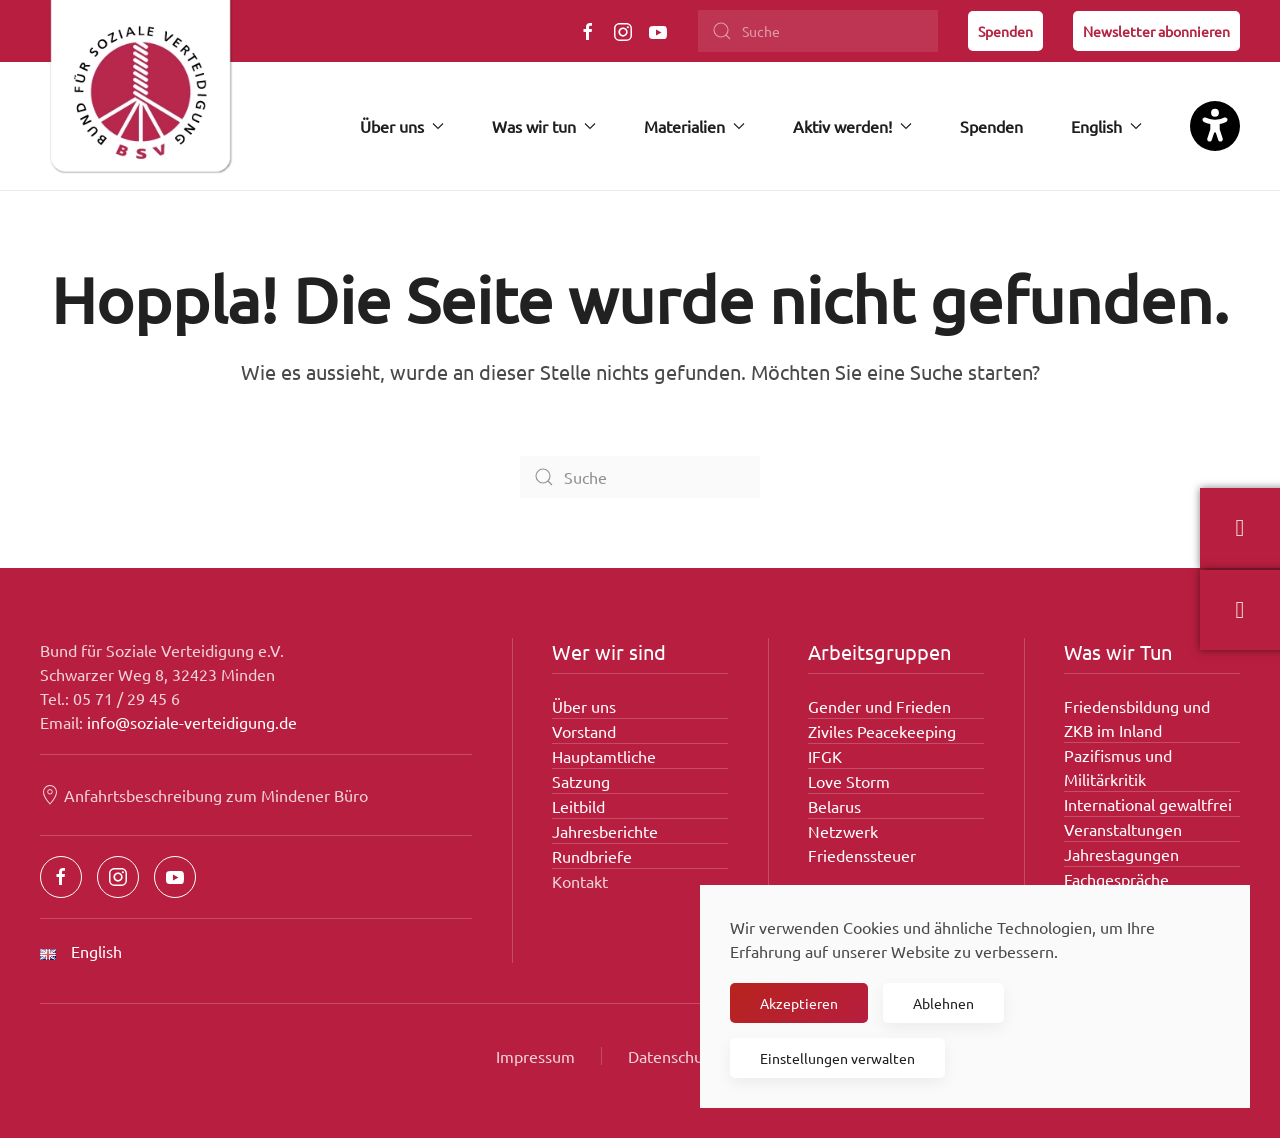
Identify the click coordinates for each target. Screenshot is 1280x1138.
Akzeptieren (799, 1003)
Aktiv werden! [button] (852, 126)
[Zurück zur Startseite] (140, 95)
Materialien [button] (694, 126)
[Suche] (818, 31)
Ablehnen (943, 1003)
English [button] (1106, 126)
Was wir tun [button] (544, 126)
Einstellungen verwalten (837, 1058)
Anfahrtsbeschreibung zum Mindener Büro (204, 795)
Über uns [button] (402, 126)
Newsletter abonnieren (1156, 31)
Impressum (535, 1056)
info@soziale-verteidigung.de (192, 722)
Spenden (1005, 31)
